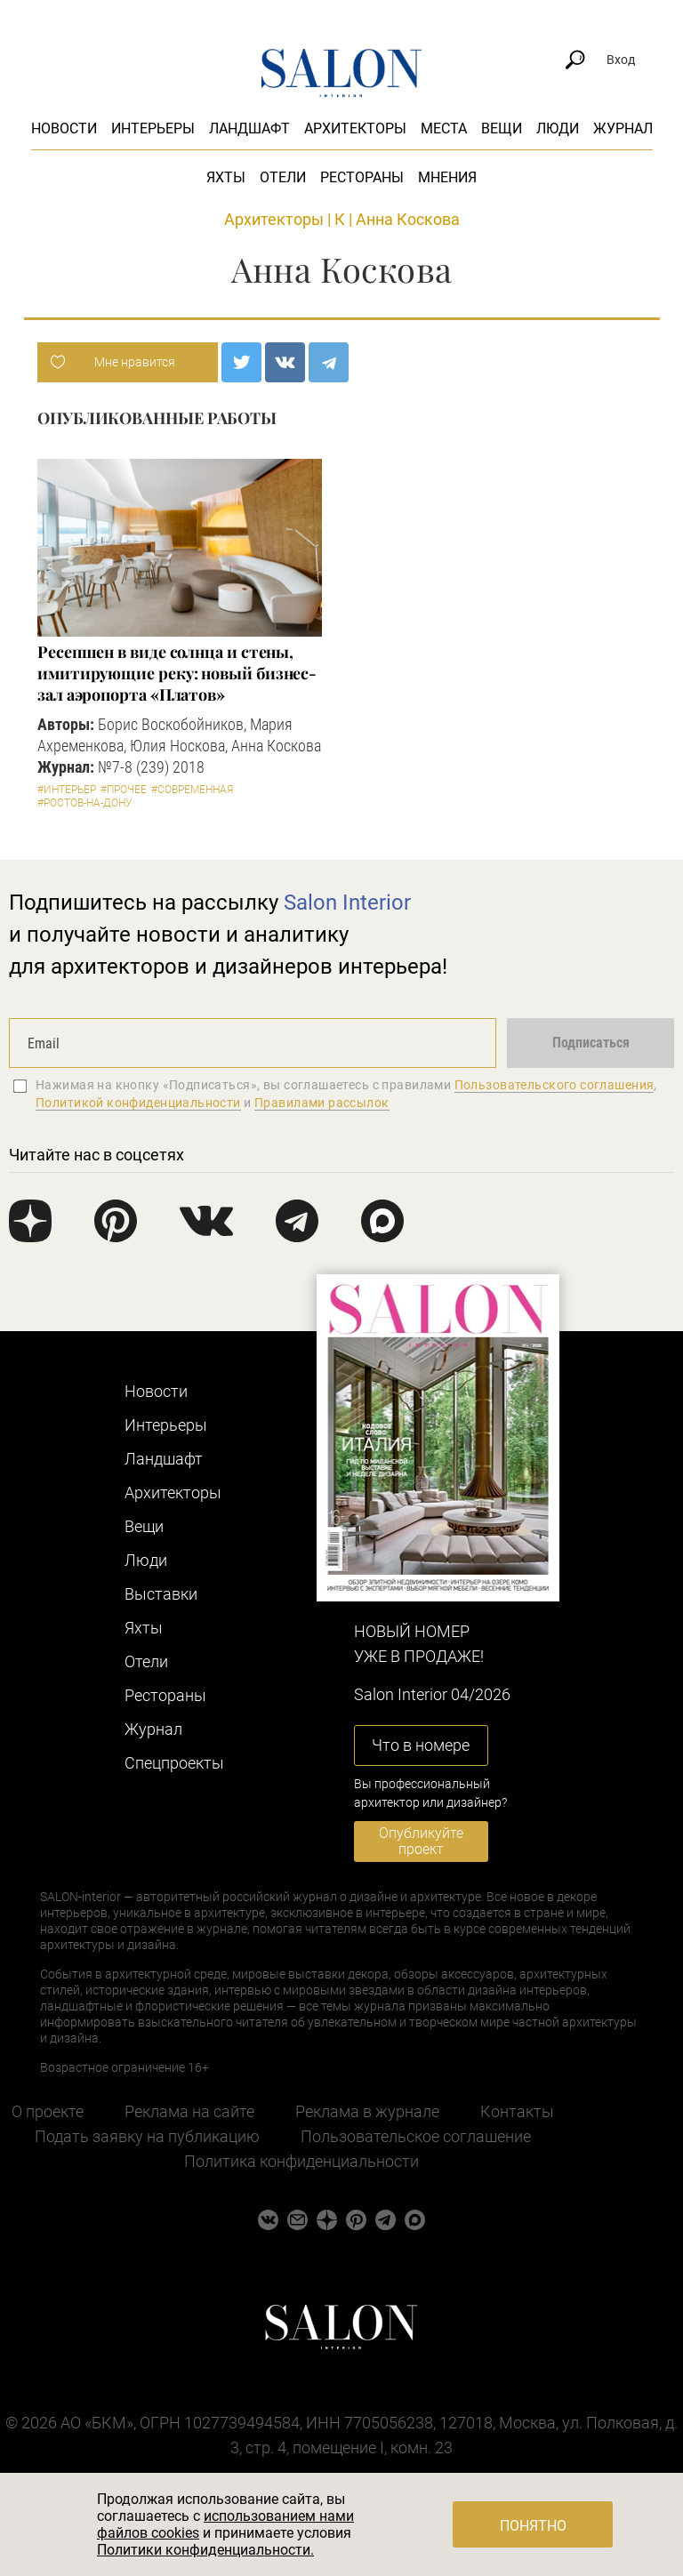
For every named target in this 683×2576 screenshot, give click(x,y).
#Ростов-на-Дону (85, 803)
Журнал (623, 128)
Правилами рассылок (322, 1102)
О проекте (48, 2111)
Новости (64, 128)
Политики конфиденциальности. (205, 2549)
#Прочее (123, 789)
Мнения (447, 177)
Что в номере (421, 1745)
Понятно (533, 2525)
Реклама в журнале (367, 2111)
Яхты (225, 177)
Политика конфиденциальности (301, 2161)
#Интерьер (66, 789)
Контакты (517, 2111)
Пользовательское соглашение (416, 2136)
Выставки (161, 1594)
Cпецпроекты (174, 1762)
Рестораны (362, 177)
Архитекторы (355, 128)
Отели (283, 177)
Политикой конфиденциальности (138, 1102)
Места (444, 128)
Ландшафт (249, 128)
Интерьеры (153, 128)
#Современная (192, 789)
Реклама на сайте (189, 2111)
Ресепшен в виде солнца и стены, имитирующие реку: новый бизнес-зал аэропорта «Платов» (177, 673)
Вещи (501, 128)
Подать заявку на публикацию (147, 2136)
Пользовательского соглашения (554, 1085)
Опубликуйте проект (421, 1841)
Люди (557, 128)
